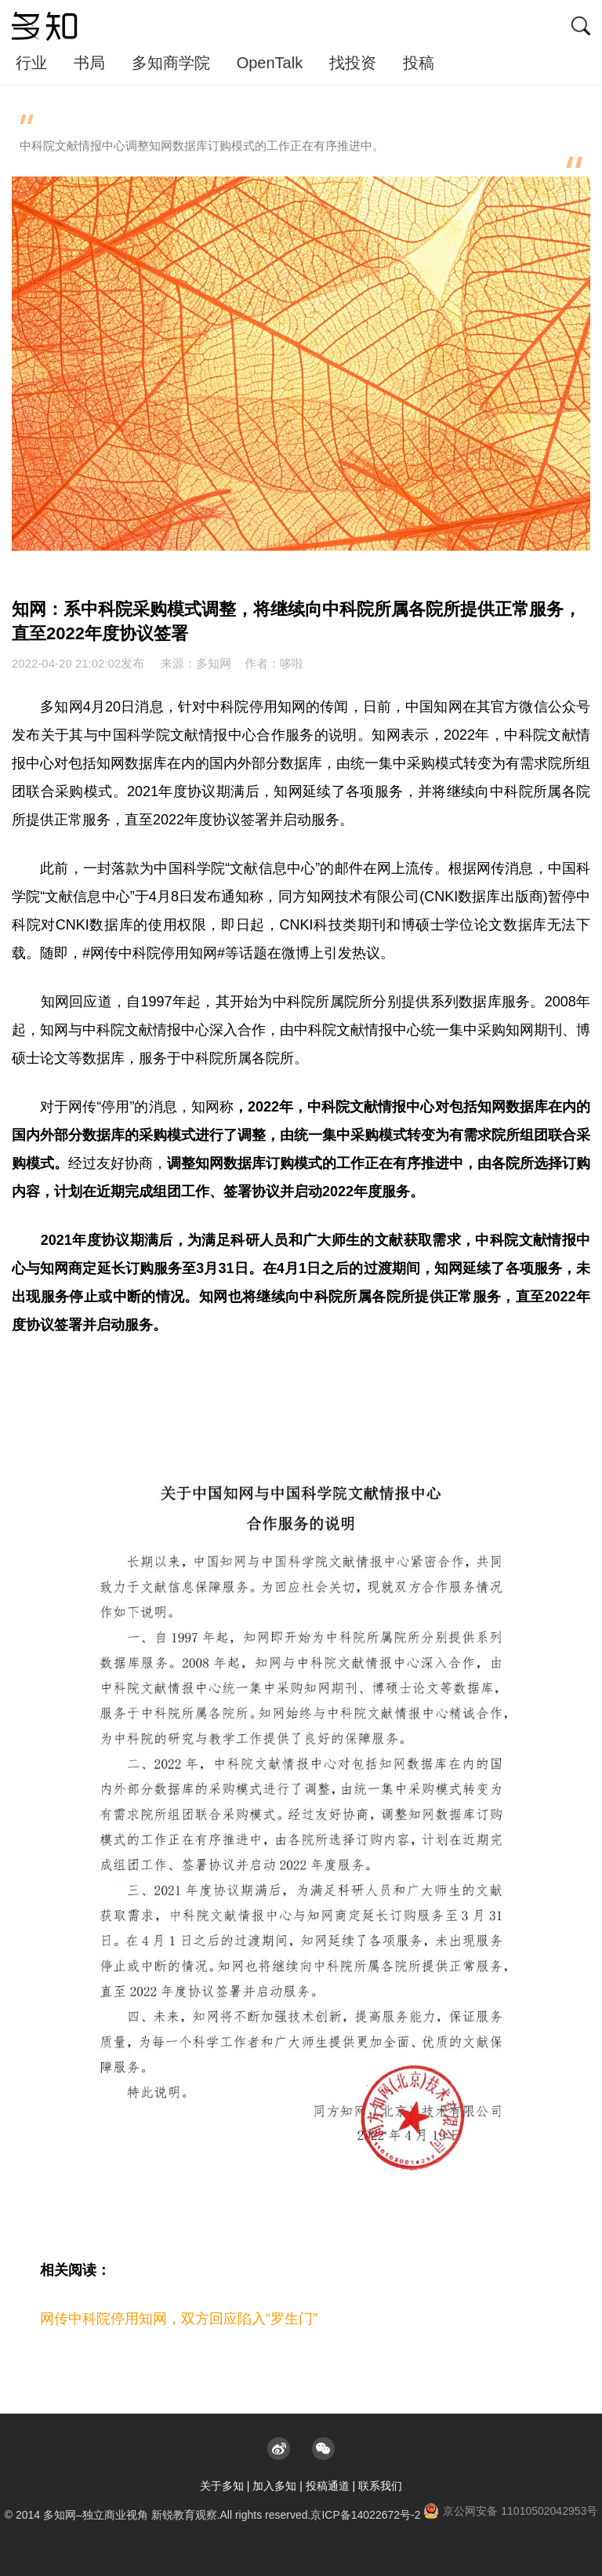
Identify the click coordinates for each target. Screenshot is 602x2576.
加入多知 (274, 2486)
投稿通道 (328, 2486)
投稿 (418, 62)
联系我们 (380, 2486)
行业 (31, 62)
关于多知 (222, 2486)
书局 (89, 62)
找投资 (352, 62)
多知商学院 (171, 62)
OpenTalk (270, 62)
